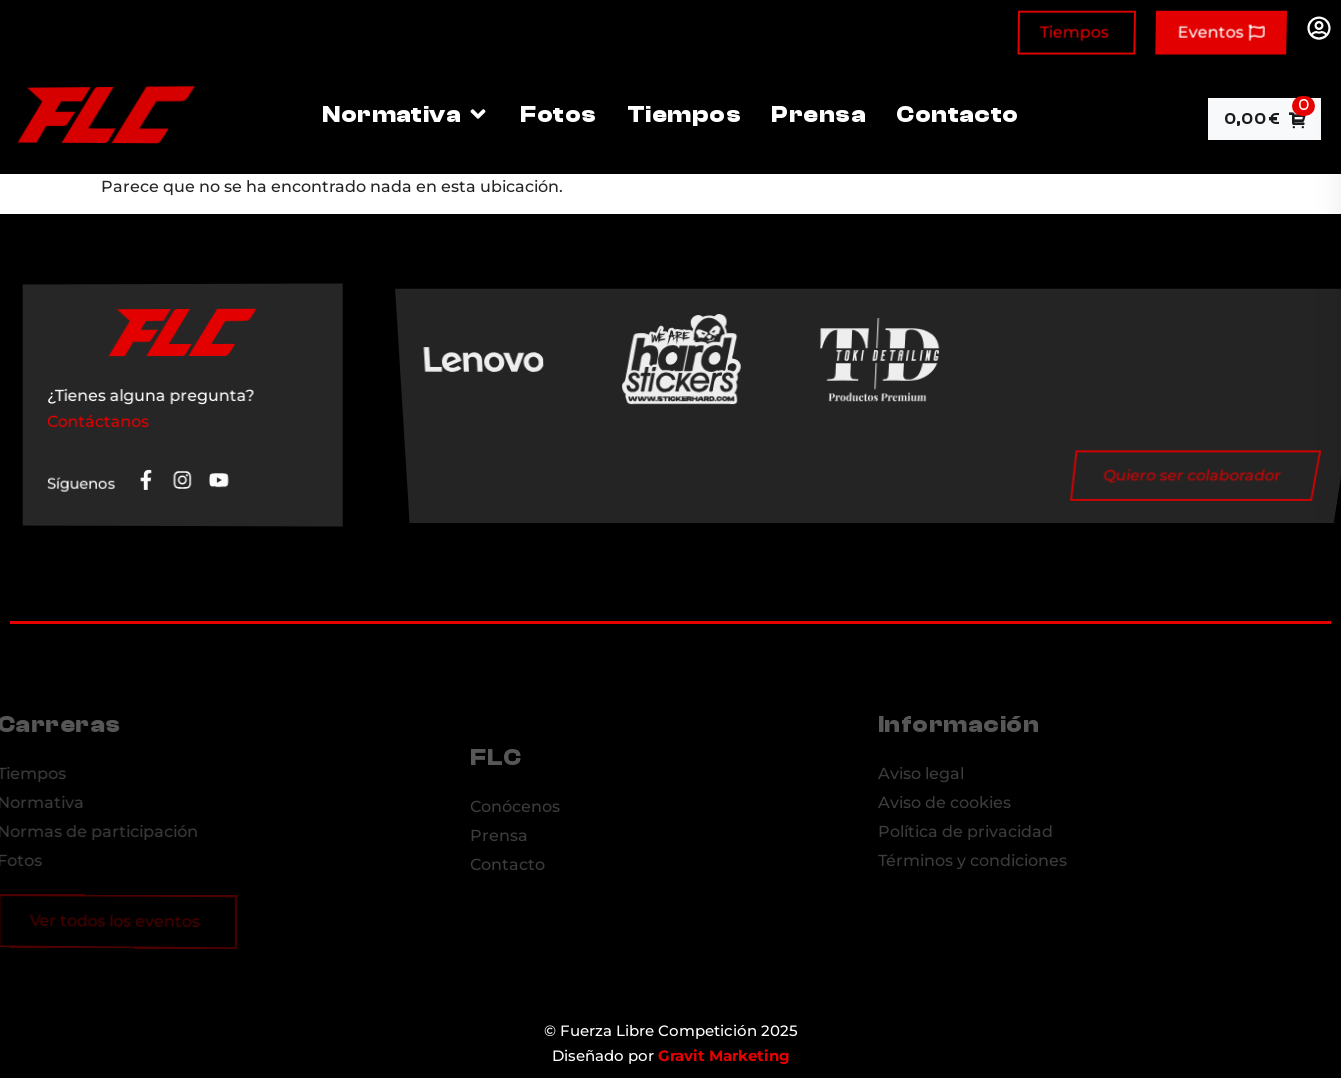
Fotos (558, 114)
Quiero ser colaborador (1160, 476)
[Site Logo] (102, 138)
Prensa (818, 114)
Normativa (406, 114)
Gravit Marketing (724, 1055)
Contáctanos (101, 421)
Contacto (957, 114)
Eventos (1220, 33)
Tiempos (1074, 33)
